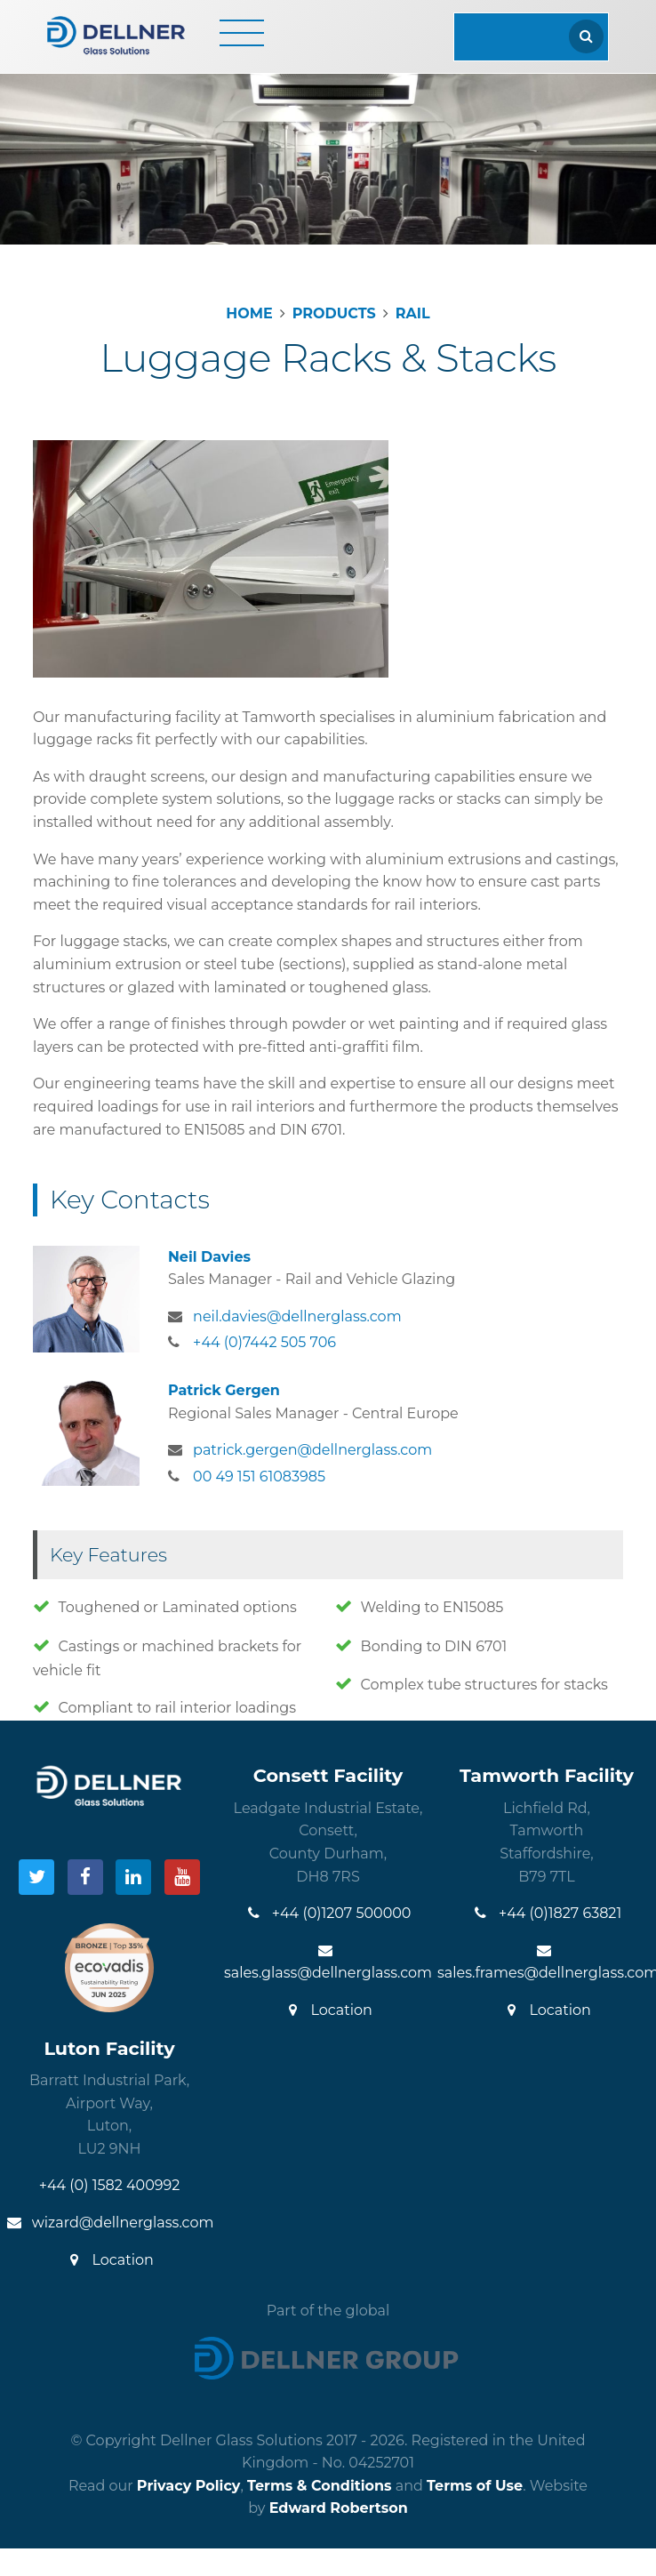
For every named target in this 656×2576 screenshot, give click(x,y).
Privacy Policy (189, 2485)
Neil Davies (209, 1256)
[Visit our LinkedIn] (133, 1877)
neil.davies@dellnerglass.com (297, 1316)
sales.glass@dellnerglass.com (328, 1962)
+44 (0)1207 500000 (328, 1913)
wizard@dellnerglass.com (109, 2222)
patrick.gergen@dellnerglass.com (312, 1449)
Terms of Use (475, 2485)
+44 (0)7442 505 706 (264, 1342)
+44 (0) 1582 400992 (109, 2185)
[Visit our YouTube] (182, 1877)
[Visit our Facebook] (85, 1877)
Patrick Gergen (224, 1390)
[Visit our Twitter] (36, 1877)
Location (328, 2010)
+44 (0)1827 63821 (546, 1913)
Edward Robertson (338, 2508)
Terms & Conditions (319, 2485)
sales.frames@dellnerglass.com (546, 1962)
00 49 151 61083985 (259, 1476)
